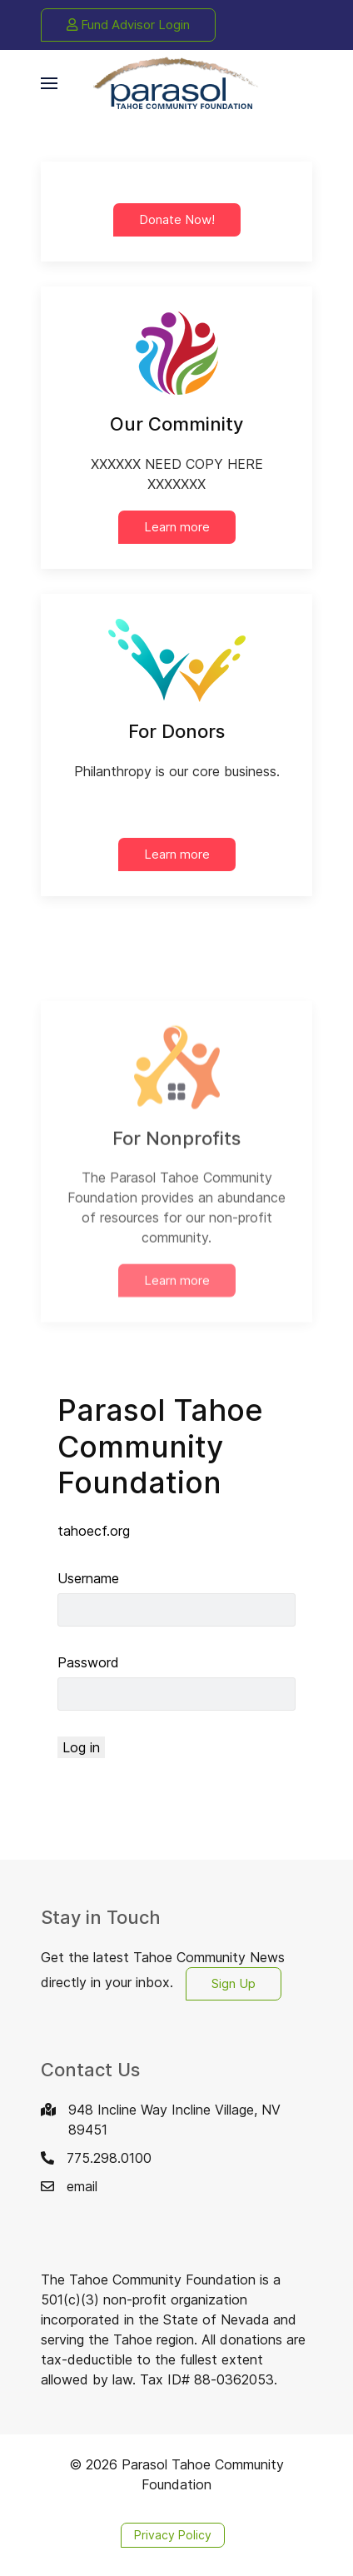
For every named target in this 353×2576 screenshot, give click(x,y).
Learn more (177, 527)
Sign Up (233, 1983)
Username (88, 1578)
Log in (81, 1747)
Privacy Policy (172, 2535)
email (82, 2186)
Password (88, 1662)
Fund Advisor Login (128, 24)
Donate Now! (177, 219)
